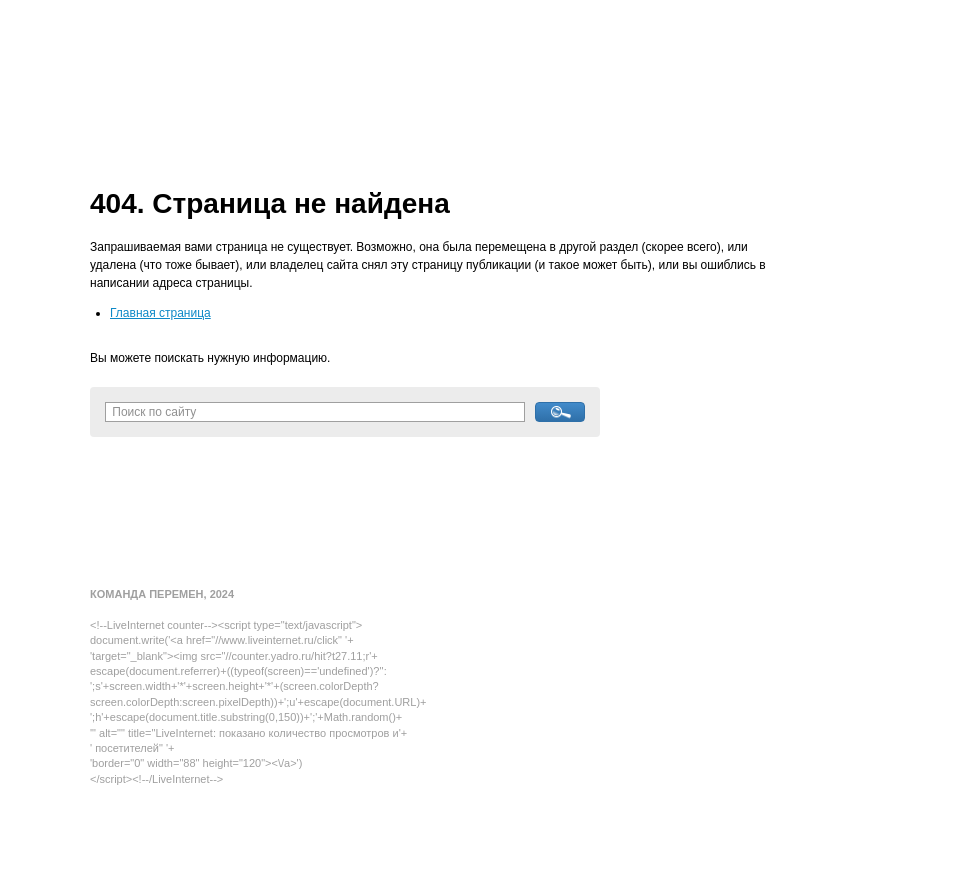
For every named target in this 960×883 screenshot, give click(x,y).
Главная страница (160, 313)
